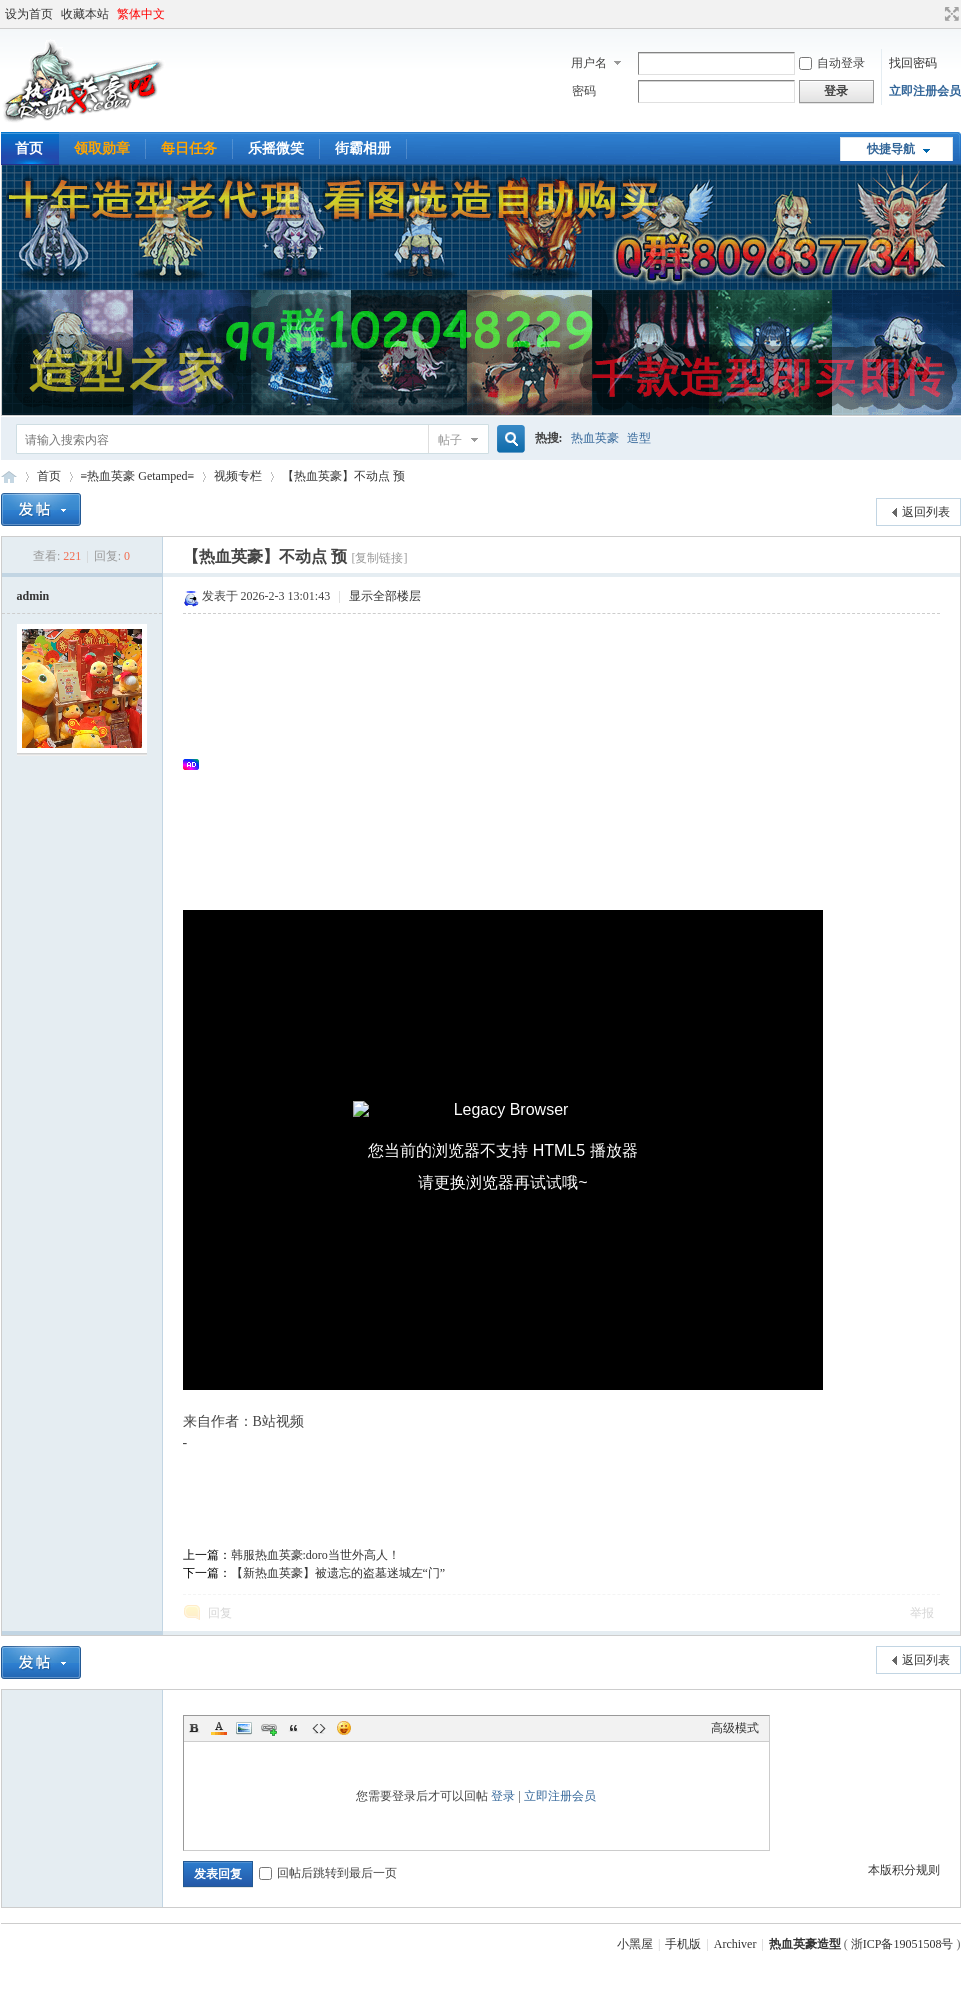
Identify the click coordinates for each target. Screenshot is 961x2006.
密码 (584, 91)
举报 (922, 1613)
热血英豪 (595, 438)
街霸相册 (363, 148)
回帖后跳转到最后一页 (328, 1873)
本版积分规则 (904, 1870)
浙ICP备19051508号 (902, 1944)
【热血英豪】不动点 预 (343, 476)
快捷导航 (891, 149)
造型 (639, 438)
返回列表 (926, 512)
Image (244, 1728)
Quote (294, 1728)
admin (33, 596)
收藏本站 (85, 14)
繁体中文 (141, 14)
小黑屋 (635, 1944)
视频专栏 (238, 476)
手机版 (683, 1944)
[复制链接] (379, 558)
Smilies (344, 1728)
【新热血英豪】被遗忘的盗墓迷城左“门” (338, 1573)
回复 (220, 1613)
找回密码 (913, 63)
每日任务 (189, 148)
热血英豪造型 (9, 476)
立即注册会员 (925, 91)
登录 (503, 1796)
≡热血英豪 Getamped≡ (138, 476)
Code (319, 1728)
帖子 (450, 440)
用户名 (589, 63)
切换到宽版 (949, 14)
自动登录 (832, 63)
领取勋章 (102, 148)
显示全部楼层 (385, 596)
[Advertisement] (571, 764)
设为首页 (29, 14)
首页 (49, 476)
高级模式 (735, 1728)
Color (219, 1728)
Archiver (735, 1944)
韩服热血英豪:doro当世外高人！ (315, 1555)
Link (269, 1728)
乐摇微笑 (276, 148)
